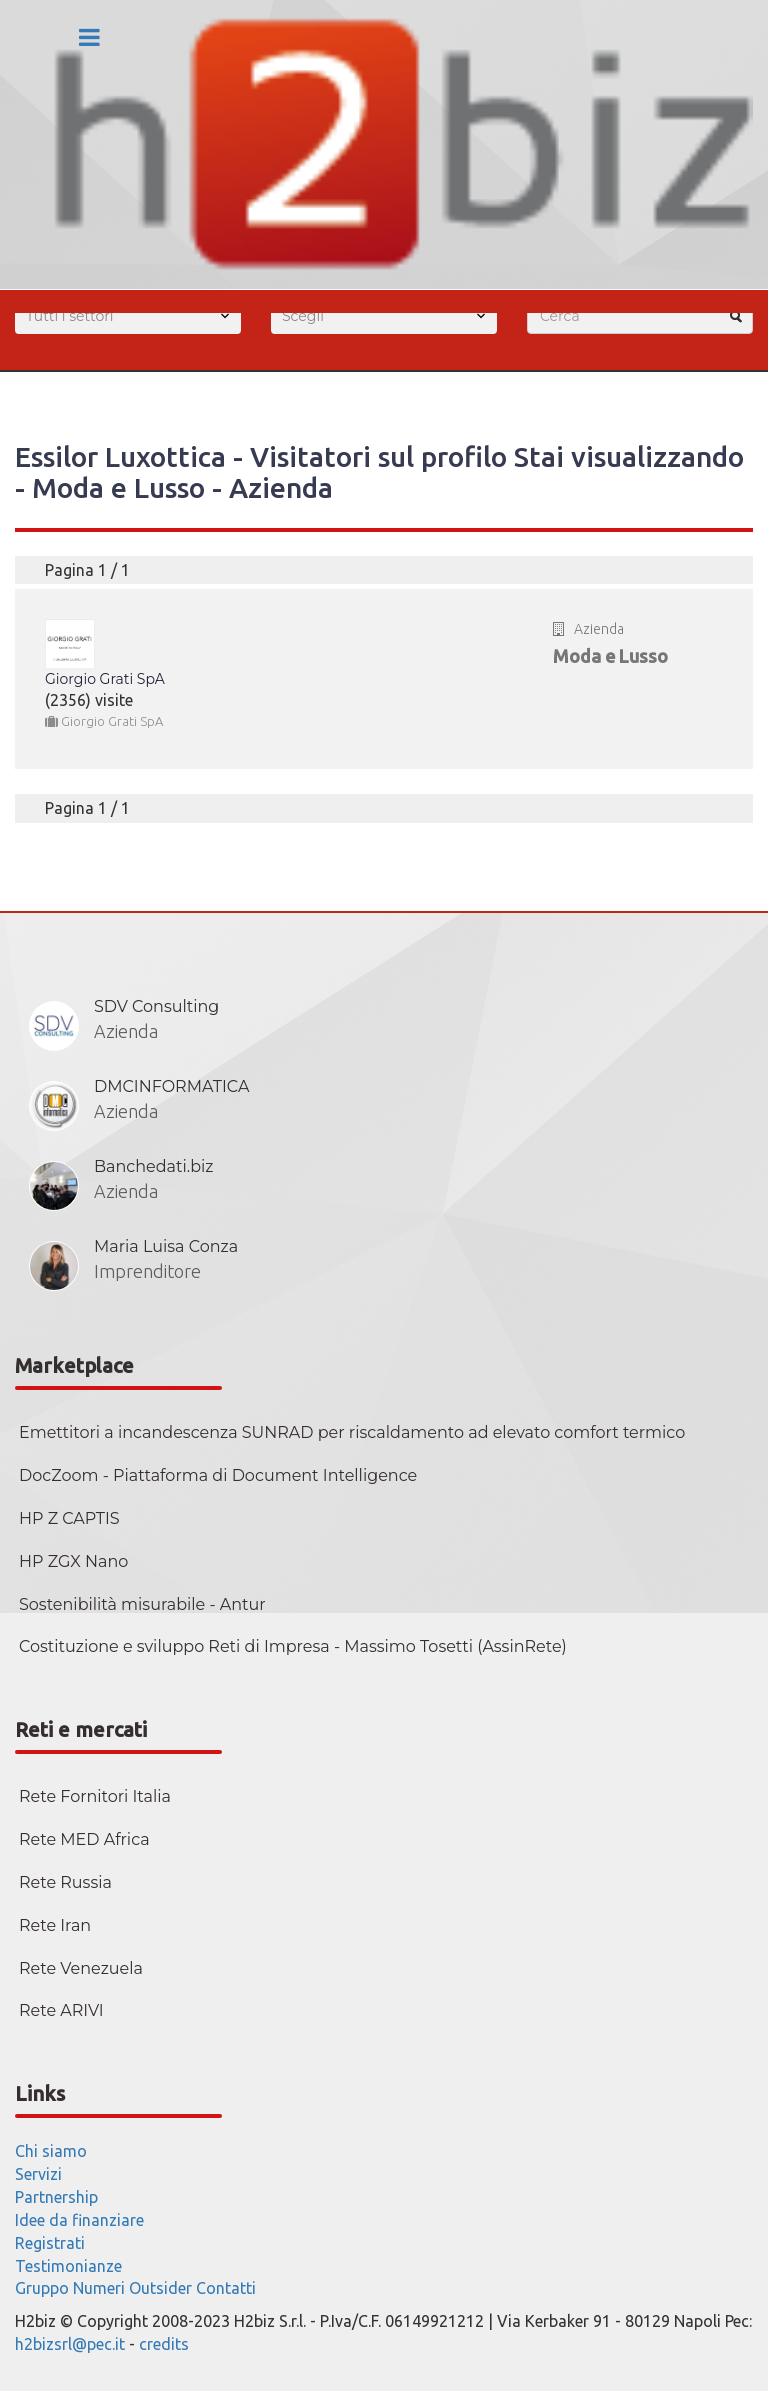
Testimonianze (68, 2266)
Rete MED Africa (84, 1839)
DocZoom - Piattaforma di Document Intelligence (218, 1475)
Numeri (99, 2288)
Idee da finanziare (79, 2220)
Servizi (38, 2174)
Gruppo (42, 2288)
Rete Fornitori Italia (95, 1796)
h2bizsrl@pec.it (70, 2344)
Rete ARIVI (61, 2010)
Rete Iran (55, 1925)
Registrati (50, 2243)
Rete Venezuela (81, 1968)
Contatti (226, 2288)
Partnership (56, 2197)
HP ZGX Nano (73, 1561)
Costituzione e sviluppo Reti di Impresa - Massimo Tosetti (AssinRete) (293, 1646)
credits (164, 2344)
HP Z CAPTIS (69, 1518)
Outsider (160, 2288)
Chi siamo (51, 2151)
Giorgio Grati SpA (105, 679)
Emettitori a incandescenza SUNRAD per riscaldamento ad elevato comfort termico (352, 1432)
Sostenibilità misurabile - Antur (142, 1604)
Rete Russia (65, 1882)
